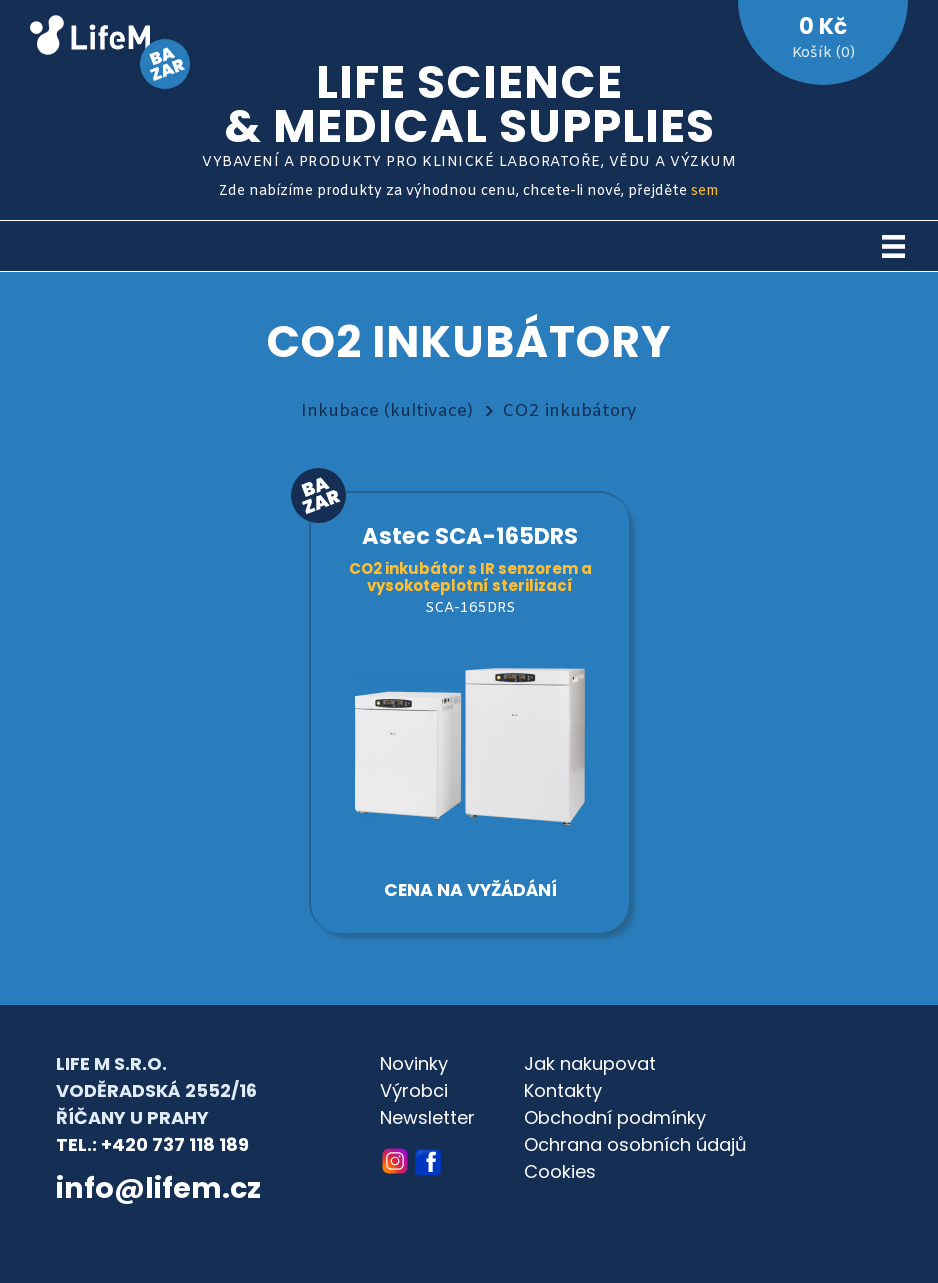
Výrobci (414, 1090)
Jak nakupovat (590, 1063)
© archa (90, 1243)
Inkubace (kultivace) (387, 411)
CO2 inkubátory (569, 411)
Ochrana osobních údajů (635, 1144)
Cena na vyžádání (470, 890)
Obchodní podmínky (615, 1117)
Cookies (560, 1171)
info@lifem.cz (158, 1188)
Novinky (414, 1063)
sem (705, 191)
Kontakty (563, 1090)
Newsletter (427, 1117)
